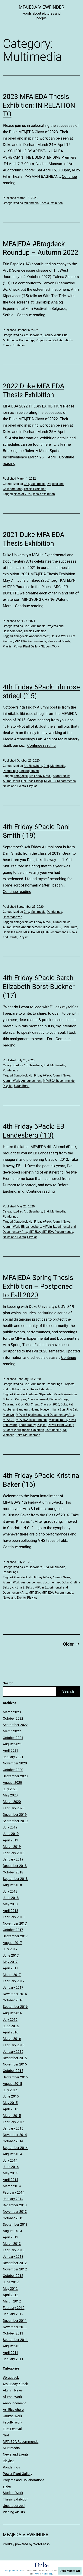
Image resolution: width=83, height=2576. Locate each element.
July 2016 (10, 2019)
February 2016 (13, 2045)
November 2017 (15, 1923)
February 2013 (13, 2250)
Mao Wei (8, 1415)
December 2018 (15, 1866)
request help (47, 2574)
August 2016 (12, 2013)
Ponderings (26, 340)
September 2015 (15, 2077)
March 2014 (12, 2186)
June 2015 (11, 2096)
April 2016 (10, 2032)
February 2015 (13, 2122)
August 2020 (12, 1782)
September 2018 (15, 1879)
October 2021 (13, 1738)
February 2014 (13, 2192)
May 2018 (10, 1904)
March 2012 (12, 2301)
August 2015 (12, 2084)
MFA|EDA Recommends (30, 641)
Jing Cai (71, 1409)
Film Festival (12, 2429)
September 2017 (15, 1936)
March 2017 (12, 1975)
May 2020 (10, 1795)
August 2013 (12, 2231)
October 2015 (13, 2071)
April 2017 (10, 1968)
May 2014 (10, 2173)
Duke (64, 1404)
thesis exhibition (44, 494)
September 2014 (15, 2148)
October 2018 (13, 1872)
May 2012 (10, 2288)
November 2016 (15, 1994)
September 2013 (15, 2224)
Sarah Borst (22, 1086)
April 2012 (10, 2295)
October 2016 (13, 2000)
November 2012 (15, 2269)
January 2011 (13, 2359)
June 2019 (11, 1834)
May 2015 (10, 2103)
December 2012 (15, 2263)
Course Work (59, 636)
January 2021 (13, 1757)
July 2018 (10, 1891)
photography (27, 1425)
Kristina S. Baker (23, 1587)
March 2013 (12, 2244)
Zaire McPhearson (28, 1435)
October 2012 (13, 2276)
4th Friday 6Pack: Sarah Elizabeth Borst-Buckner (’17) (39, 986)
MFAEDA (29, 932)
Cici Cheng (32, 1404)
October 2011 (13, 2333)
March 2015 (12, 2116)
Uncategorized (29, 771)
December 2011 (15, 2321)
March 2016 (12, 2039)
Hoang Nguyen (40, 1409)
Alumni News (61, 776)
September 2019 (15, 1821)
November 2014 (15, 2135)
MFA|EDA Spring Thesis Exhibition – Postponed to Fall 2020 (38, 1286)
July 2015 (10, 2090)
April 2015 (10, 2109)
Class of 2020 (50, 1404)
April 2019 (10, 1840)
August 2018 (12, 1885)
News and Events (58, 641)
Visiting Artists (14, 2512)
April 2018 (10, 1911)
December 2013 (15, 2205)
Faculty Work (52, 335)
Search (8, 1683)
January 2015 (13, 2128)
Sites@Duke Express (14, 2571)
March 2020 (12, 1802)
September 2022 (15, 1725)
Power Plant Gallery (27, 646)
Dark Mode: (70, 2571)
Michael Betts (58, 1420)
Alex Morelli (55, 1394)
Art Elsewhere (33, 335)
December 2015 (15, 2058)
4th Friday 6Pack (40, 776)
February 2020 (13, 1808)
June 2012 (11, 2282)
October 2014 (13, 2141)
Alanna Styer (37, 1394)
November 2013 (15, 2211)
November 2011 (15, 2327)
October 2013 (13, 2218)
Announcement (39, 636)
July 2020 (10, 1789)
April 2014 (10, 2180)
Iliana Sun (58, 1409)
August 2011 (12, 2346)
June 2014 (11, 2167)
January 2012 (13, 2314)
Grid (65, 335)
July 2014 (10, 2160)
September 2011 (15, 2340)
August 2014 (12, 2154)
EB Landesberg (31, 1226)
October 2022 (13, 1718)
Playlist (7, 646)
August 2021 (12, 1744)
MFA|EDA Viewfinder (41, 7)
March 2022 (12, 1731)
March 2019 (12, 1847)
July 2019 (10, 1827)
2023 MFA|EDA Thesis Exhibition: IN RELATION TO (39, 105)
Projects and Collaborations (54, 340)
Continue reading (31, 315)
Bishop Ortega (58, 1399)
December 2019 (15, 1815)
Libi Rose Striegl (32, 781)
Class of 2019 (52, 927)
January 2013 (13, 2256)
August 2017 (12, 1943)
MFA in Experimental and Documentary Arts (45, 1415)
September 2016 (15, 2007)
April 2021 (10, 1750)
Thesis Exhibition (51, 203)
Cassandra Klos (13, 1404)
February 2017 (13, 1981)
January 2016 (13, 2051)
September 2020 (15, 1776)
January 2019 (13, 1859)
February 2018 (13, 1917)
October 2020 (13, 1770)
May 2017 (10, 1962)
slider (7, 2486)
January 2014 (13, 2199)
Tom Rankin (53, 1430)
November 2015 (15, 2064)
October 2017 (13, 1930)
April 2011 (10, 2353)
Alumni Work (11, 781)
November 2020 (15, 1763)
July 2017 (10, 1949)
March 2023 (12, 1712)
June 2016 (11, 2026)
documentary (51, 1582)
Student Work (50, 646)
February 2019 (13, 1853)
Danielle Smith (12, 932)
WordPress (41, 2544)
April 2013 (10, 2237)
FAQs (36, 2574)
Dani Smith (70, 927)
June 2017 (11, 1955)
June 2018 (11, 1898)
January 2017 (13, 1987)
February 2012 (13, 2308)
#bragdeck (21, 636)
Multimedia (31, 203)
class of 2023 (23, 494)
